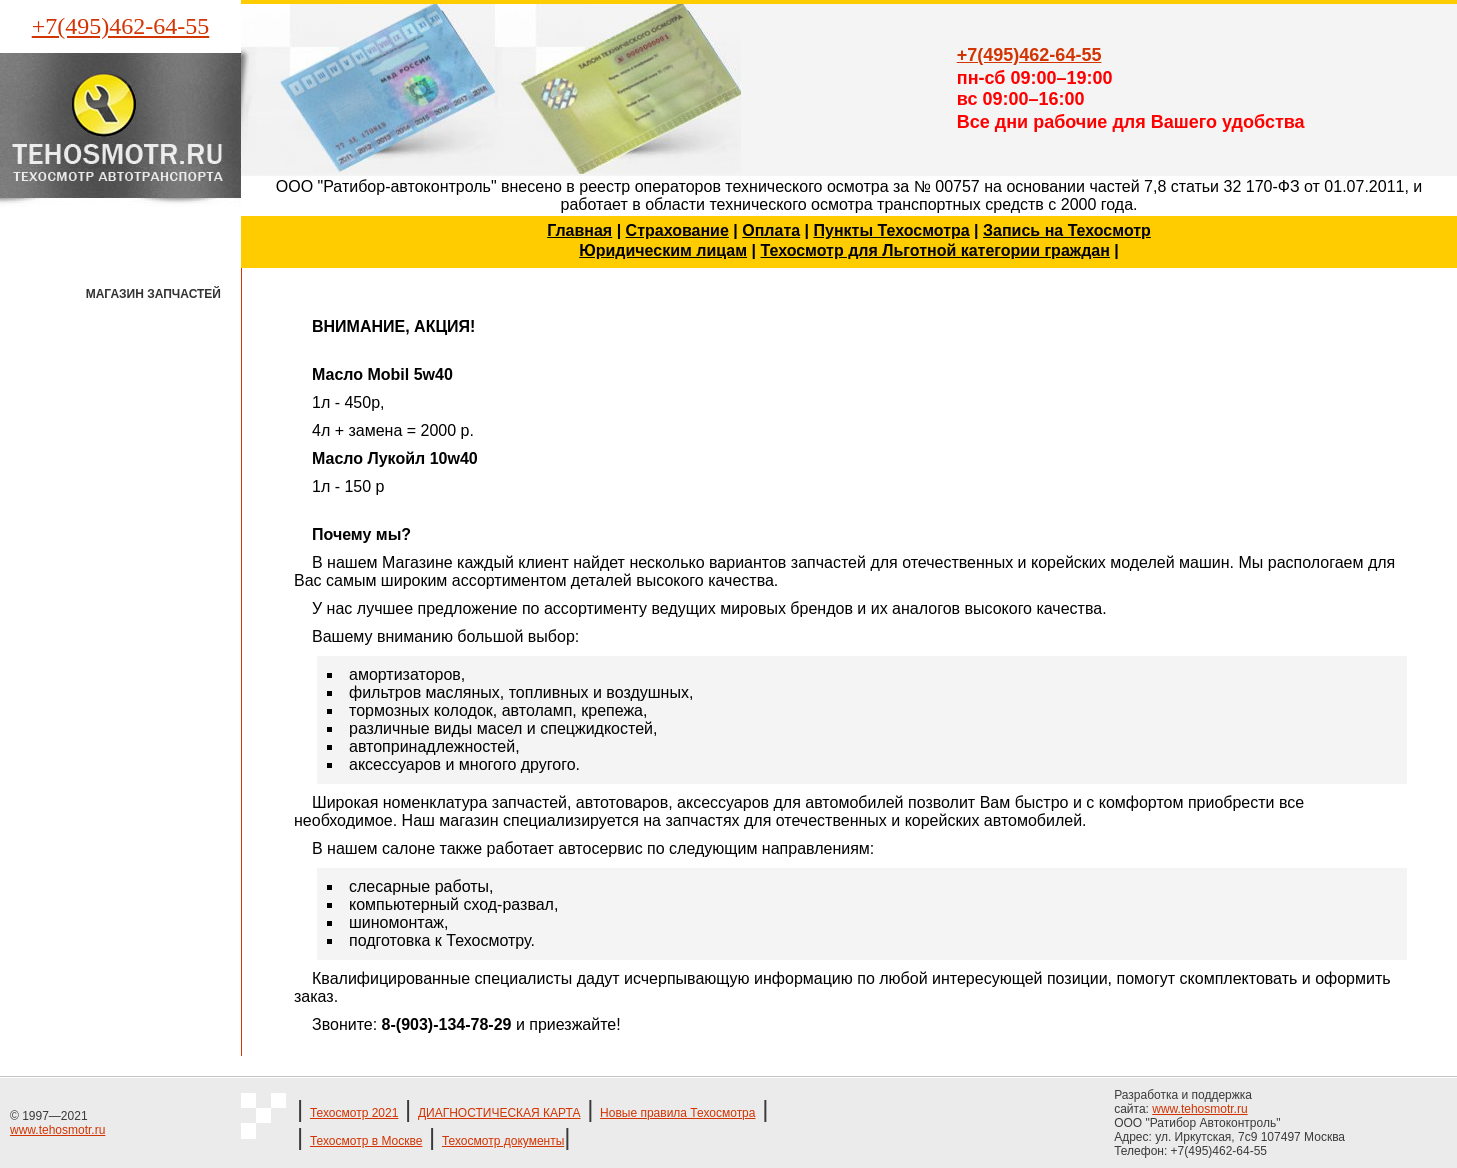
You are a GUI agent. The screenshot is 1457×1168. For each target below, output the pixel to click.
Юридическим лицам (663, 250)
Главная (579, 230)
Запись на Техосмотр (1067, 230)
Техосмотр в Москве (366, 1141)
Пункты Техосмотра (892, 230)
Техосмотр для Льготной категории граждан (934, 250)
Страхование (677, 230)
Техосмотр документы (503, 1141)
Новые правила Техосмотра (677, 1113)
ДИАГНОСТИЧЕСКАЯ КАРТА (499, 1113)
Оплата (771, 230)
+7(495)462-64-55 (121, 26)
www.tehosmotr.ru (57, 1130)
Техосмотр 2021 (354, 1113)
